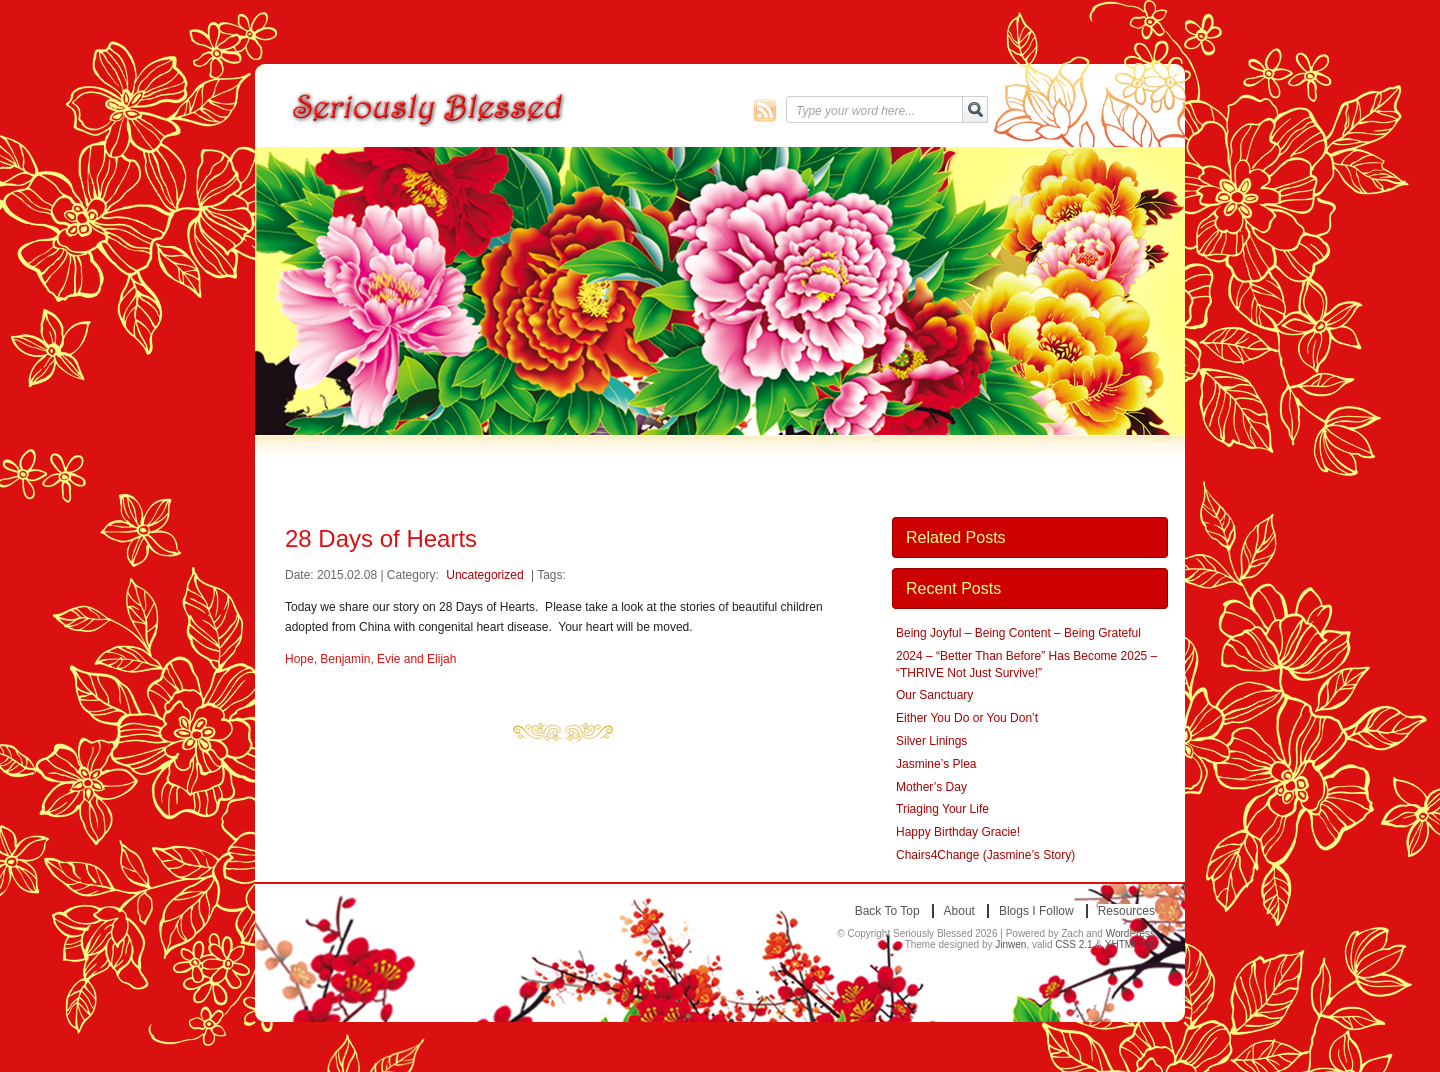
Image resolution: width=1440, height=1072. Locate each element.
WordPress (1130, 933)
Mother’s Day (931, 787)
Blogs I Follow (1036, 911)
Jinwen (1010, 944)
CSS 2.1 (1073, 944)
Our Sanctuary (934, 695)
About (959, 911)
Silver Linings (931, 741)
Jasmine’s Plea (936, 764)
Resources (1126, 911)
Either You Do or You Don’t (967, 718)
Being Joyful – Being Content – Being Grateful (1018, 633)
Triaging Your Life (942, 809)
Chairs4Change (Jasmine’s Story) (985, 855)
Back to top (887, 911)
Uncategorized (484, 575)
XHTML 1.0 (1130, 944)
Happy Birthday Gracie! (958, 832)
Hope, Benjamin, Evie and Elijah (370, 659)
